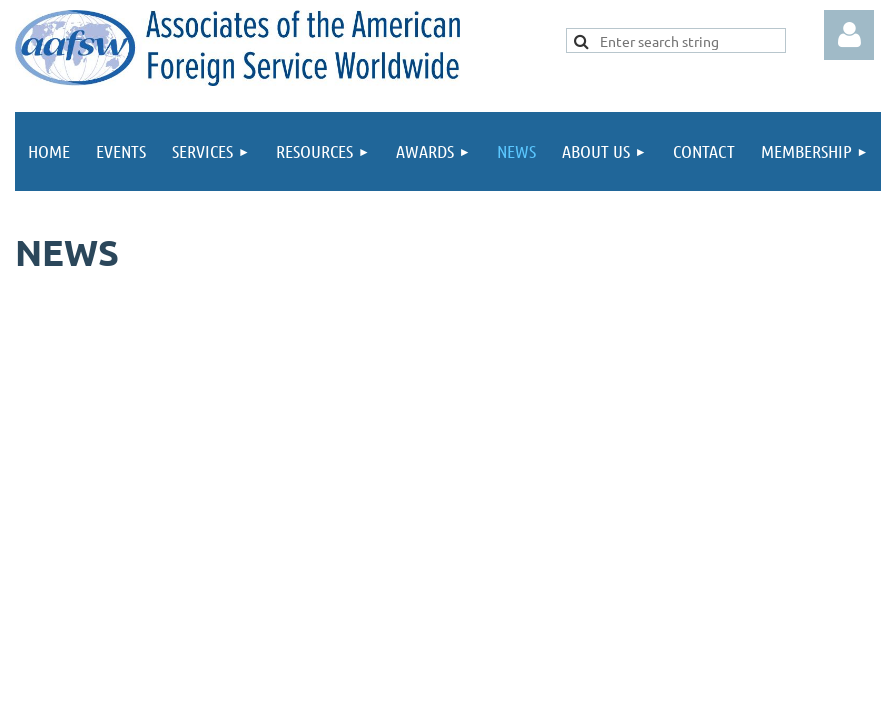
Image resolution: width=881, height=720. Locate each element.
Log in (849, 35)
